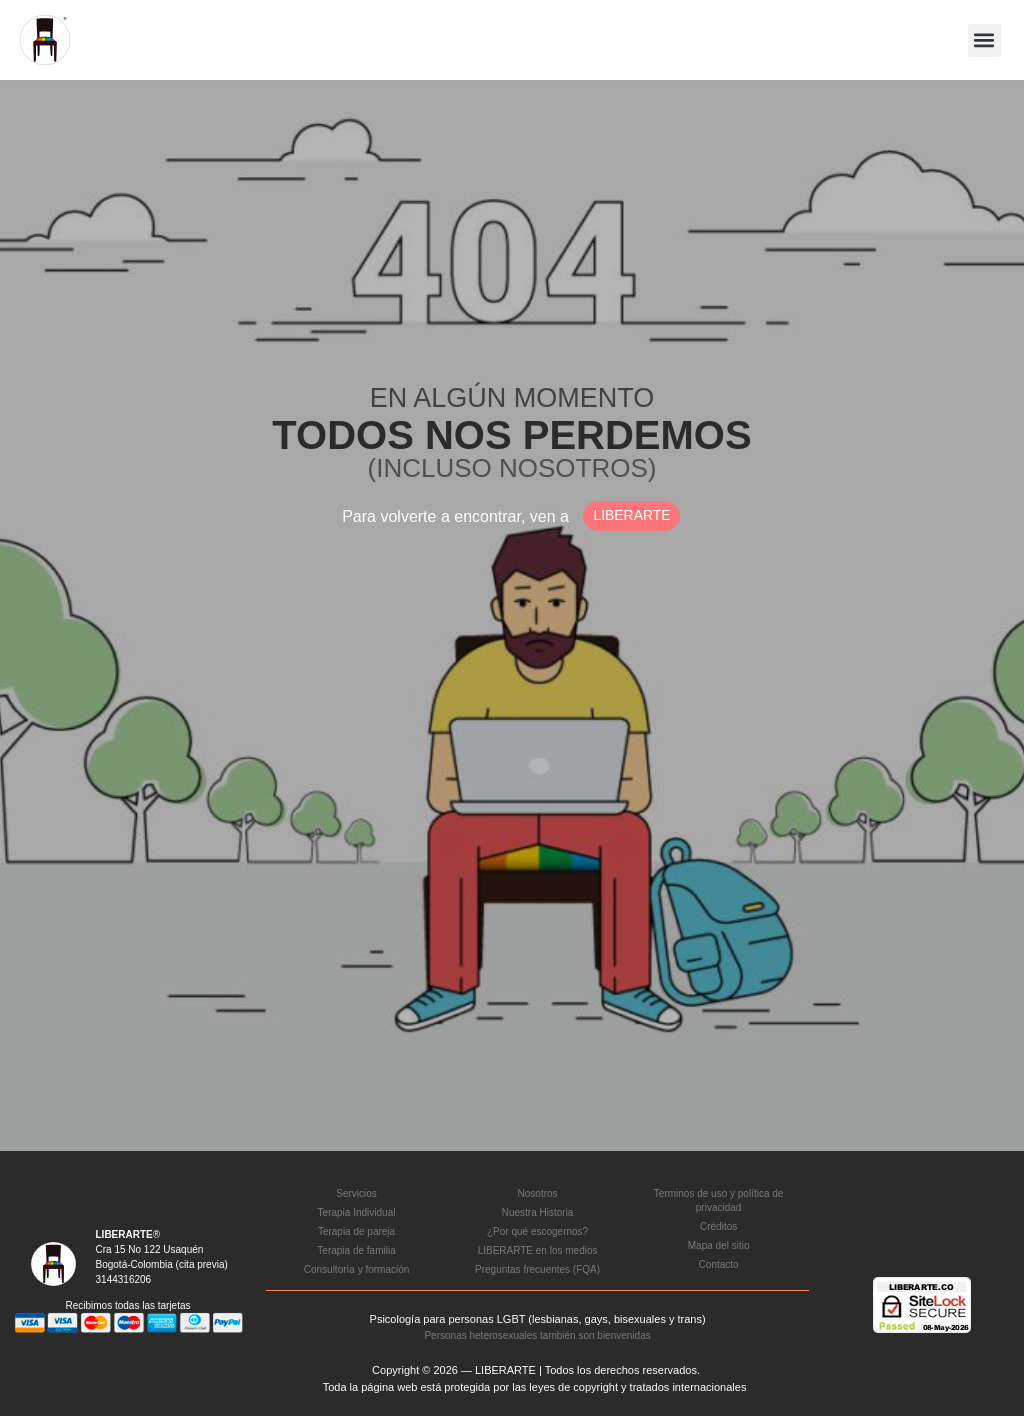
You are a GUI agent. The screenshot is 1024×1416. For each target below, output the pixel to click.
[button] (984, 40)
